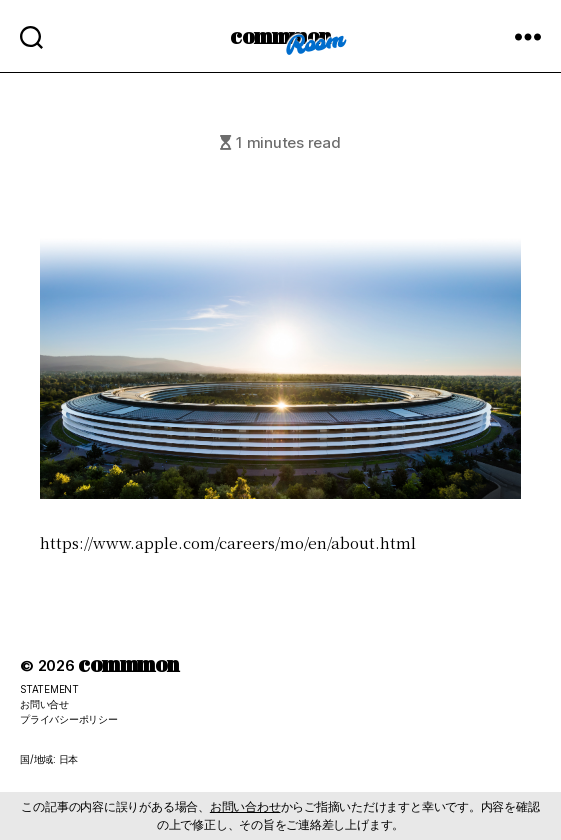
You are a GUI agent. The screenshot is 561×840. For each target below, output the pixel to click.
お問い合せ (44, 704)
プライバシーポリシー (69, 719)
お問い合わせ (245, 806)
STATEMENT (49, 689)
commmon (280, 35)
